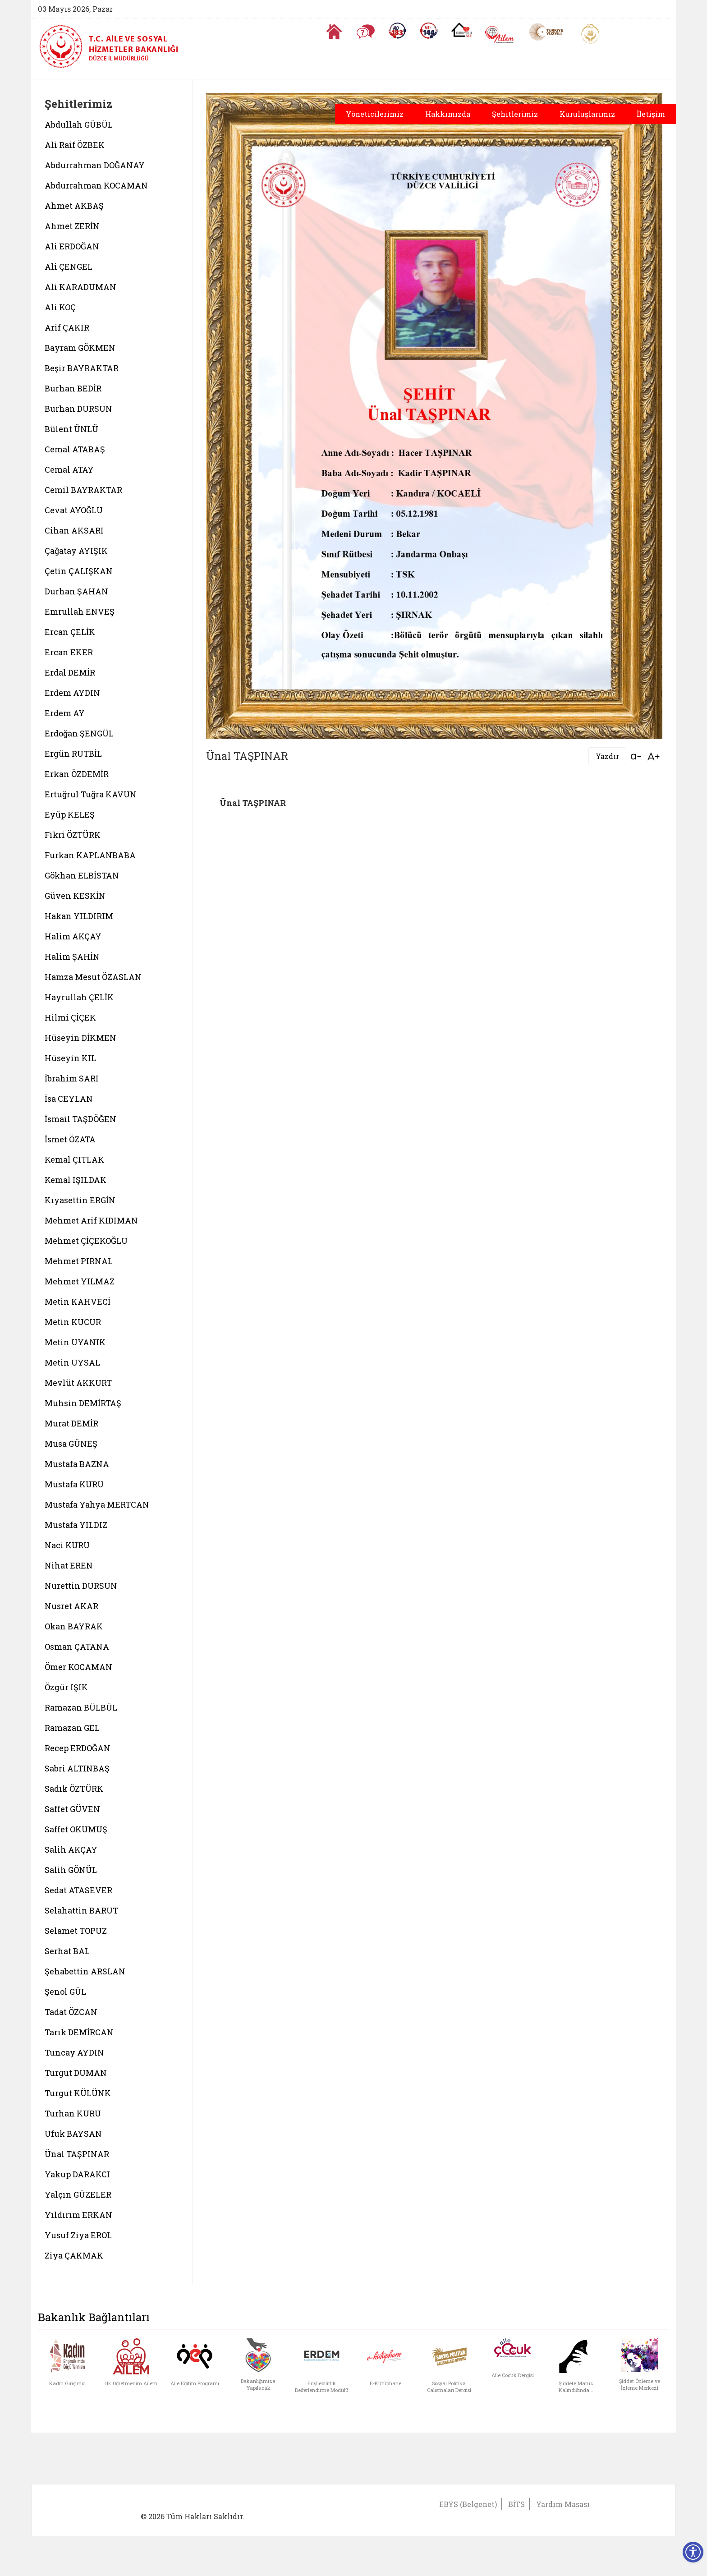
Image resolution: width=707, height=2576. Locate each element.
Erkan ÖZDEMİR (77, 773)
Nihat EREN (69, 1565)
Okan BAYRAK (74, 1626)
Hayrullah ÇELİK (79, 997)
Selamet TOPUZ (76, 1930)
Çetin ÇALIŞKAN (79, 571)
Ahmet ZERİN (72, 226)
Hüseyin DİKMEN (80, 1037)
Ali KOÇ (60, 307)
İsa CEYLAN (69, 1098)
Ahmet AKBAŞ (74, 205)
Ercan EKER (69, 652)
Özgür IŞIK (66, 1687)
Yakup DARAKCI (77, 2174)
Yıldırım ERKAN (78, 2214)
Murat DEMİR (71, 1423)
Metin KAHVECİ (77, 1301)
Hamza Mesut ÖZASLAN (93, 976)
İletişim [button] (651, 114)
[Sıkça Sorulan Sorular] (366, 32)
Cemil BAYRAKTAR (83, 489)
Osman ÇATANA (77, 1646)
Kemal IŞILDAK (75, 1179)
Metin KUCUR (73, 1321)
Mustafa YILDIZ (76, 1524)
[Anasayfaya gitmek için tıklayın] (334, 32)
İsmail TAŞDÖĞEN (80, 1118)
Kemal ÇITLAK (74, 1159)
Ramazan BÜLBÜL (81, 1707)
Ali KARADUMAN (80, 286)
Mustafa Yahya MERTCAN (97, 1504)
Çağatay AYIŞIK (76, 550)
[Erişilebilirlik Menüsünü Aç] (693, 2552)
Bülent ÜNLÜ (71, 428)
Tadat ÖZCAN (71, 2011)
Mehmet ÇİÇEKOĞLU (86, 1240)
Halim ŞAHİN (72, 956)
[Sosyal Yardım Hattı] (429, 31)
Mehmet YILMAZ (80, 1281)
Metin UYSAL (72, 1362)
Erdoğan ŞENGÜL (79, 733)
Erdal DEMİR (70, 672)
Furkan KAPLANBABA (90, 855)
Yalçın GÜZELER (78, 2194)
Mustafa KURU (74, 1484)
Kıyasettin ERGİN (80, 1200)
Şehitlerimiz (515, 114)
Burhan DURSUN (78, 408)
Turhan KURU (73, 2113)
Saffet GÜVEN (72, 1808)
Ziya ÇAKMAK (74, 2255)
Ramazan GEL (72, 1727)
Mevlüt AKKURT (78, 1382)
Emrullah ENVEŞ (80, 611)
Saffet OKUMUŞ (76, 1829)
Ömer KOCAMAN (78, 1666)
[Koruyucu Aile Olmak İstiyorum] (461, 30)
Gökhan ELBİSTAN (82, 875)
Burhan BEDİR (73, 388)
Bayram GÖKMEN (80, 347)
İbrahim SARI (72, 1078)
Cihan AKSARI (74, 530)
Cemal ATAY (69, 469)
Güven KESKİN (75, 895)
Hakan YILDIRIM (79, 916)
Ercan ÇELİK (70, 631)
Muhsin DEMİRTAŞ (83, 1403)
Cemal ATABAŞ (75, 449)
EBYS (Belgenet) (468, 2504)
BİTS (516, 2504)
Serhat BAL (67, 1951)
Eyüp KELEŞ (70, 814)
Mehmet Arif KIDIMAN (91, 1220)
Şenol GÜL (65, 1991)
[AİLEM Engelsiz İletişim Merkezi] (499, 34)
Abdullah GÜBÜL (79, 124)
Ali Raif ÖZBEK (75, 144)
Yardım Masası (563, 2504)
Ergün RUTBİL (73, 753)
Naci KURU (67, 1545)
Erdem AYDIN (72, 692)
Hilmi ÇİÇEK (70, 1017)
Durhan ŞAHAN (76, 591)
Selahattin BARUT (81, 1910)
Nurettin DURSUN (81, 1585)
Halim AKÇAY (73, 936)
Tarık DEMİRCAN (79, 2032)
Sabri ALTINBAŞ (77, 1768)
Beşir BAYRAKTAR (82, 368)
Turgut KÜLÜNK (78, 2093)
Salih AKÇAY (71, 1849)
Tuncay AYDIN (74, 2052)
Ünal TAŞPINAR (77, 2153)
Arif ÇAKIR (67, 327)
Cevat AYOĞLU (74, 510)
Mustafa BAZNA (77, 1463)
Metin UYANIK (75, 1342)
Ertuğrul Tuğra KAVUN (91, 794)
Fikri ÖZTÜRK (73, 834)
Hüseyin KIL (70, 1058)
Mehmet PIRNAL (79, 1261)
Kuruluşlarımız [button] (587, 114)
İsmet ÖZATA (70, 1139)
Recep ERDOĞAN (77, 1748)
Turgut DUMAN (76, 2072)
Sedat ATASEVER (78, 1890)
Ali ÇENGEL (68, 266)
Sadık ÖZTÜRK (74, 1788)
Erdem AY (65, 713)
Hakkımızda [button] (447, 114)
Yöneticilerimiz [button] (375, 114)
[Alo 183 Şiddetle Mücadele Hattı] (397, 31)
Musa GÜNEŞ (71, 1443)
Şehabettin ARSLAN (85, 1971)
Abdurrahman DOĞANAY (95, 165)
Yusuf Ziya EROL (78, 2235)
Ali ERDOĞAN (72, 246)
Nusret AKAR (71, 1606)
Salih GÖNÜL (71, 1869)
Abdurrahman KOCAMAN (96, 185)
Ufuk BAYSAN (73, 2133)
